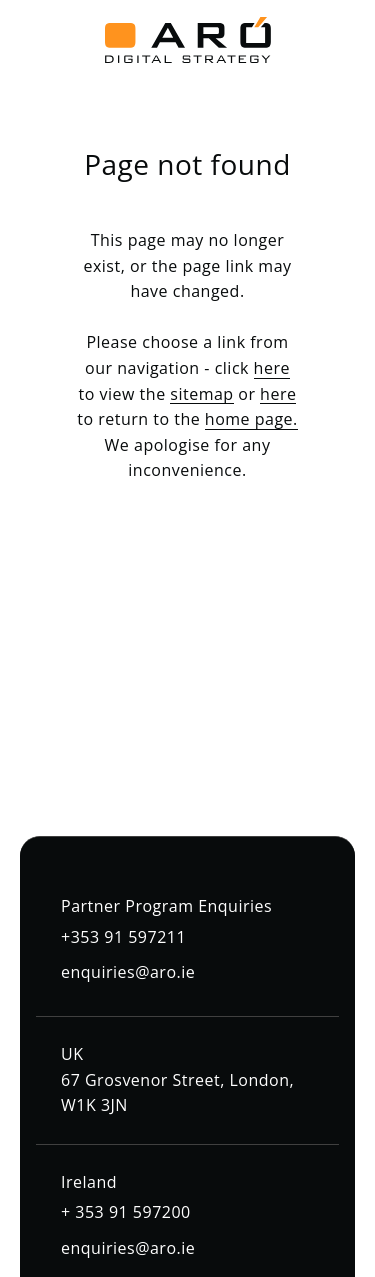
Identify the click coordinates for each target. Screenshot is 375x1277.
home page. (251, 419)
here (272, 368)
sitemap (201, 394)
